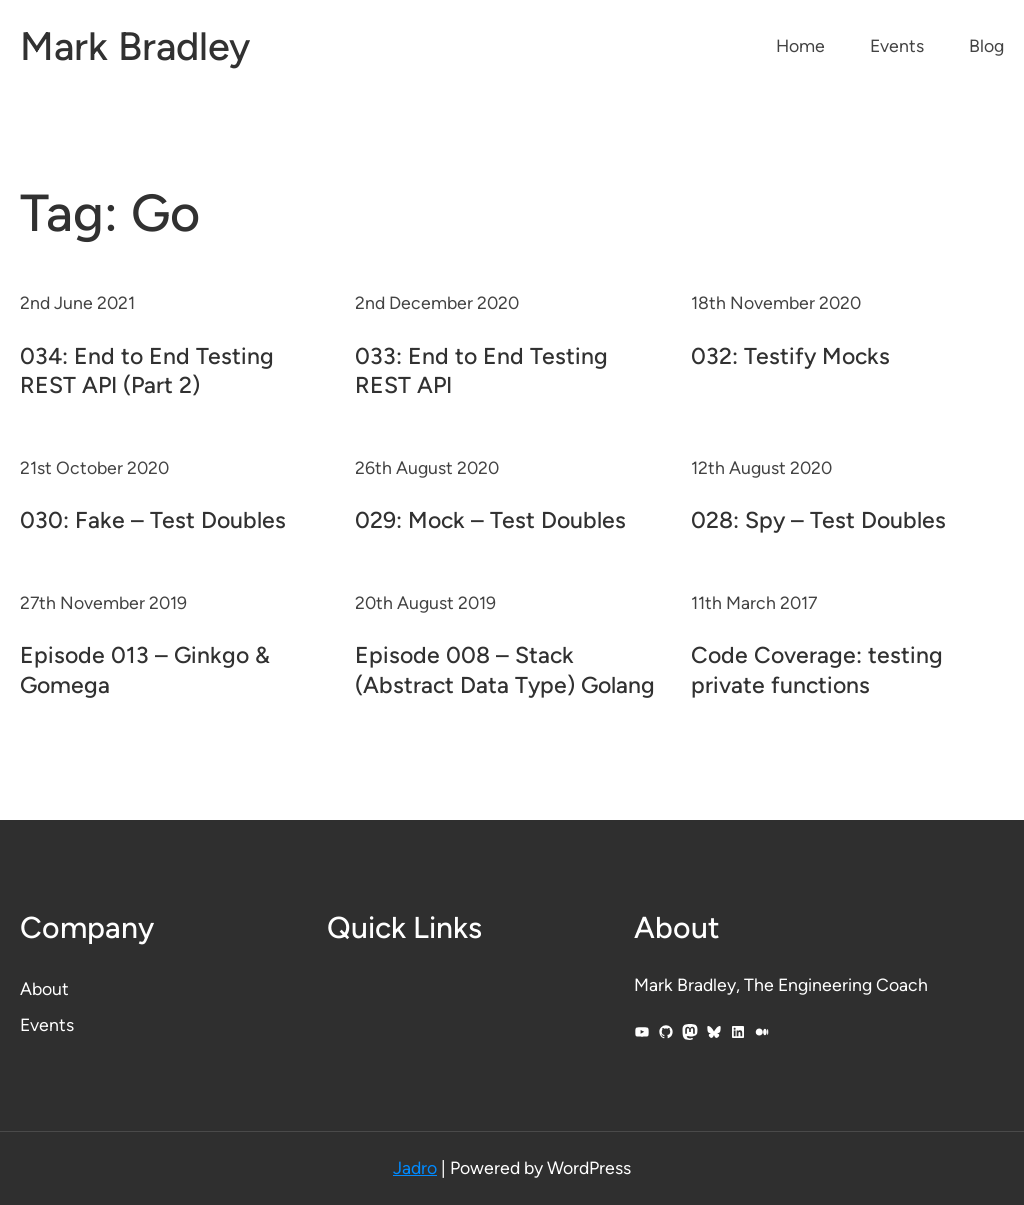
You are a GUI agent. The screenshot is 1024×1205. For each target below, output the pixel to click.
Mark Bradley (135, 46)
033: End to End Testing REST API (481, 371)
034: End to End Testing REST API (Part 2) (147, 371)
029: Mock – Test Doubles (490, 520)
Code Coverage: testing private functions (817, 670)
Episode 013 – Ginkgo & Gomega (145, 670)
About (44, 988)
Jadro (415, 1167)
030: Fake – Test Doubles (153, 520)
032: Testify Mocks (790, 356)
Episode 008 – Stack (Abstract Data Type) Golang (505, 670)
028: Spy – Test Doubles (818, 520)
